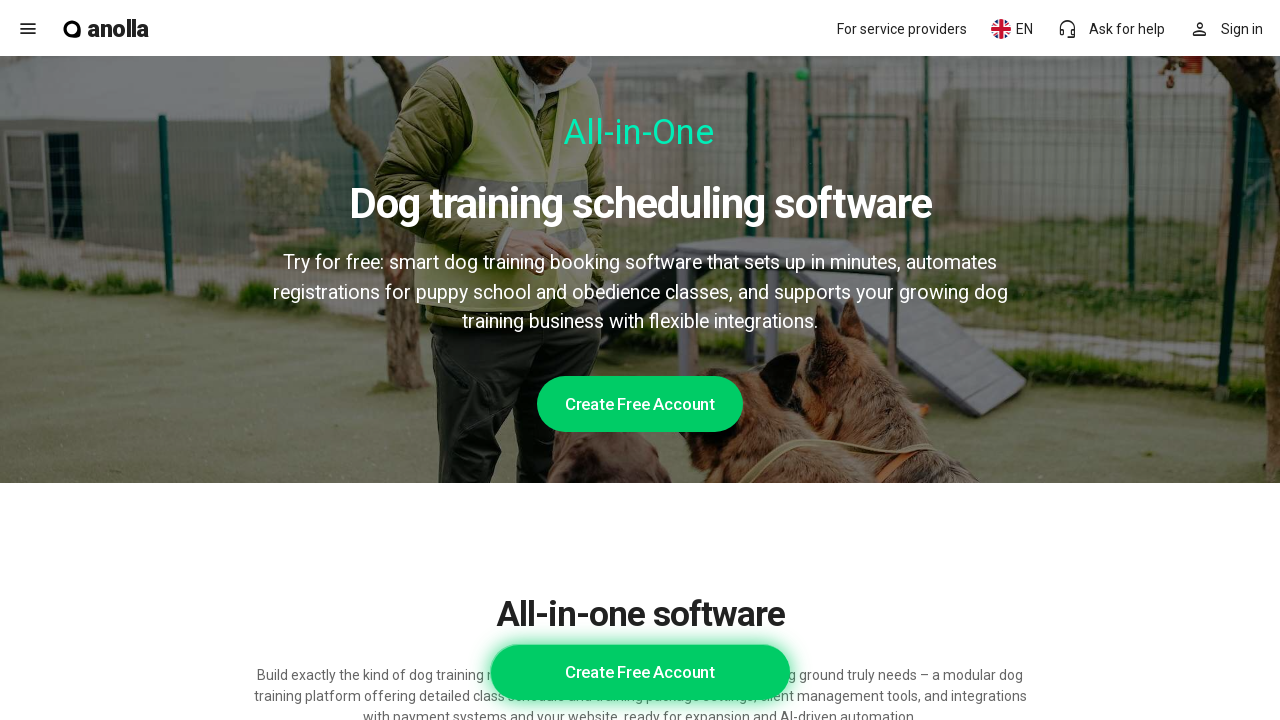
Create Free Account (640, 404)
